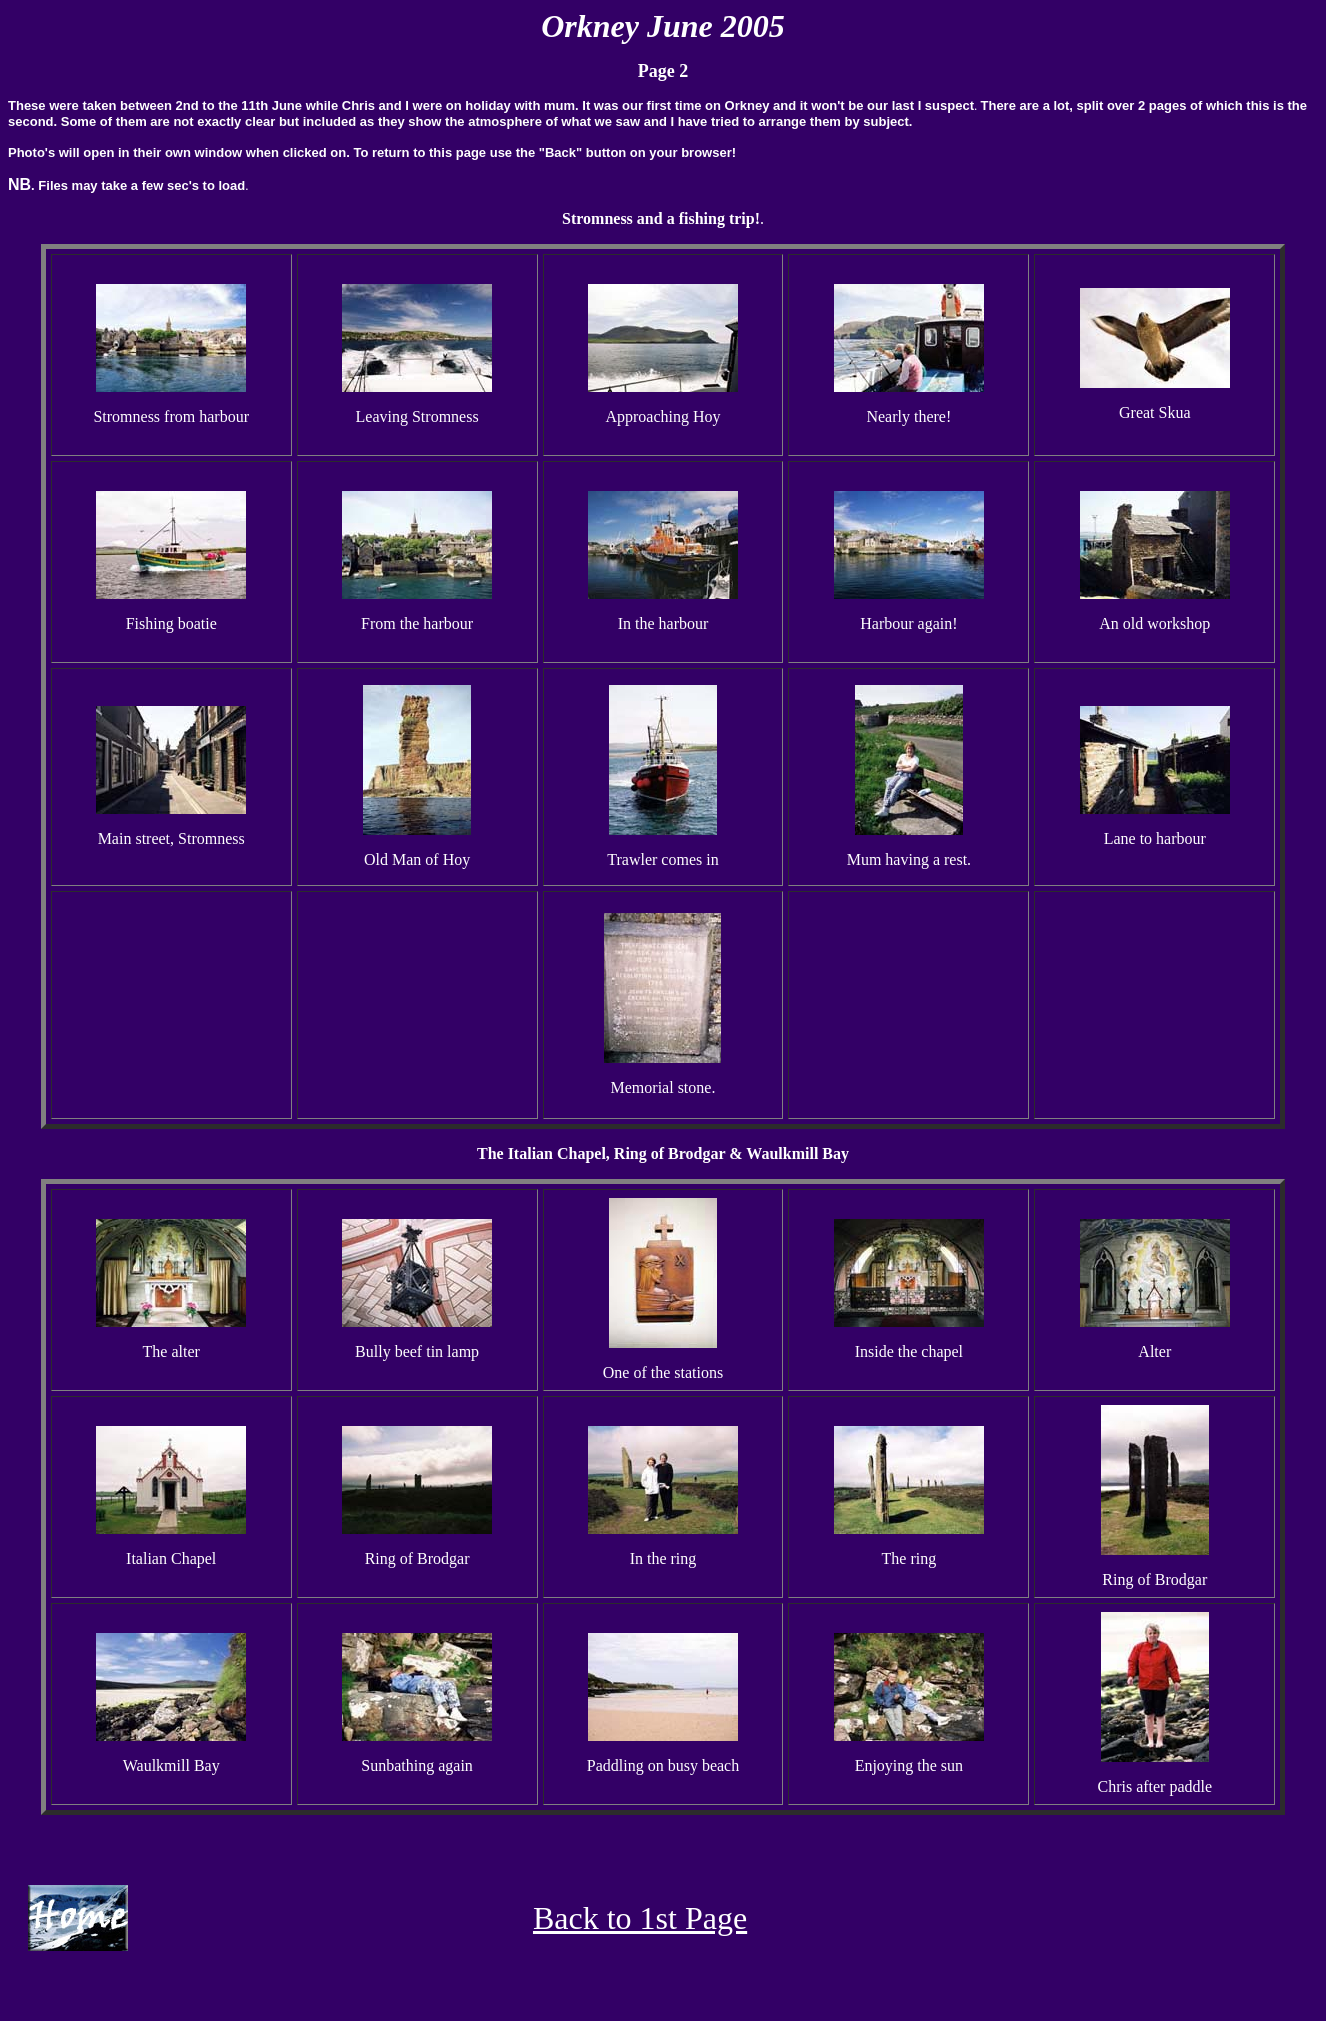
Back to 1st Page (640, 1918)
